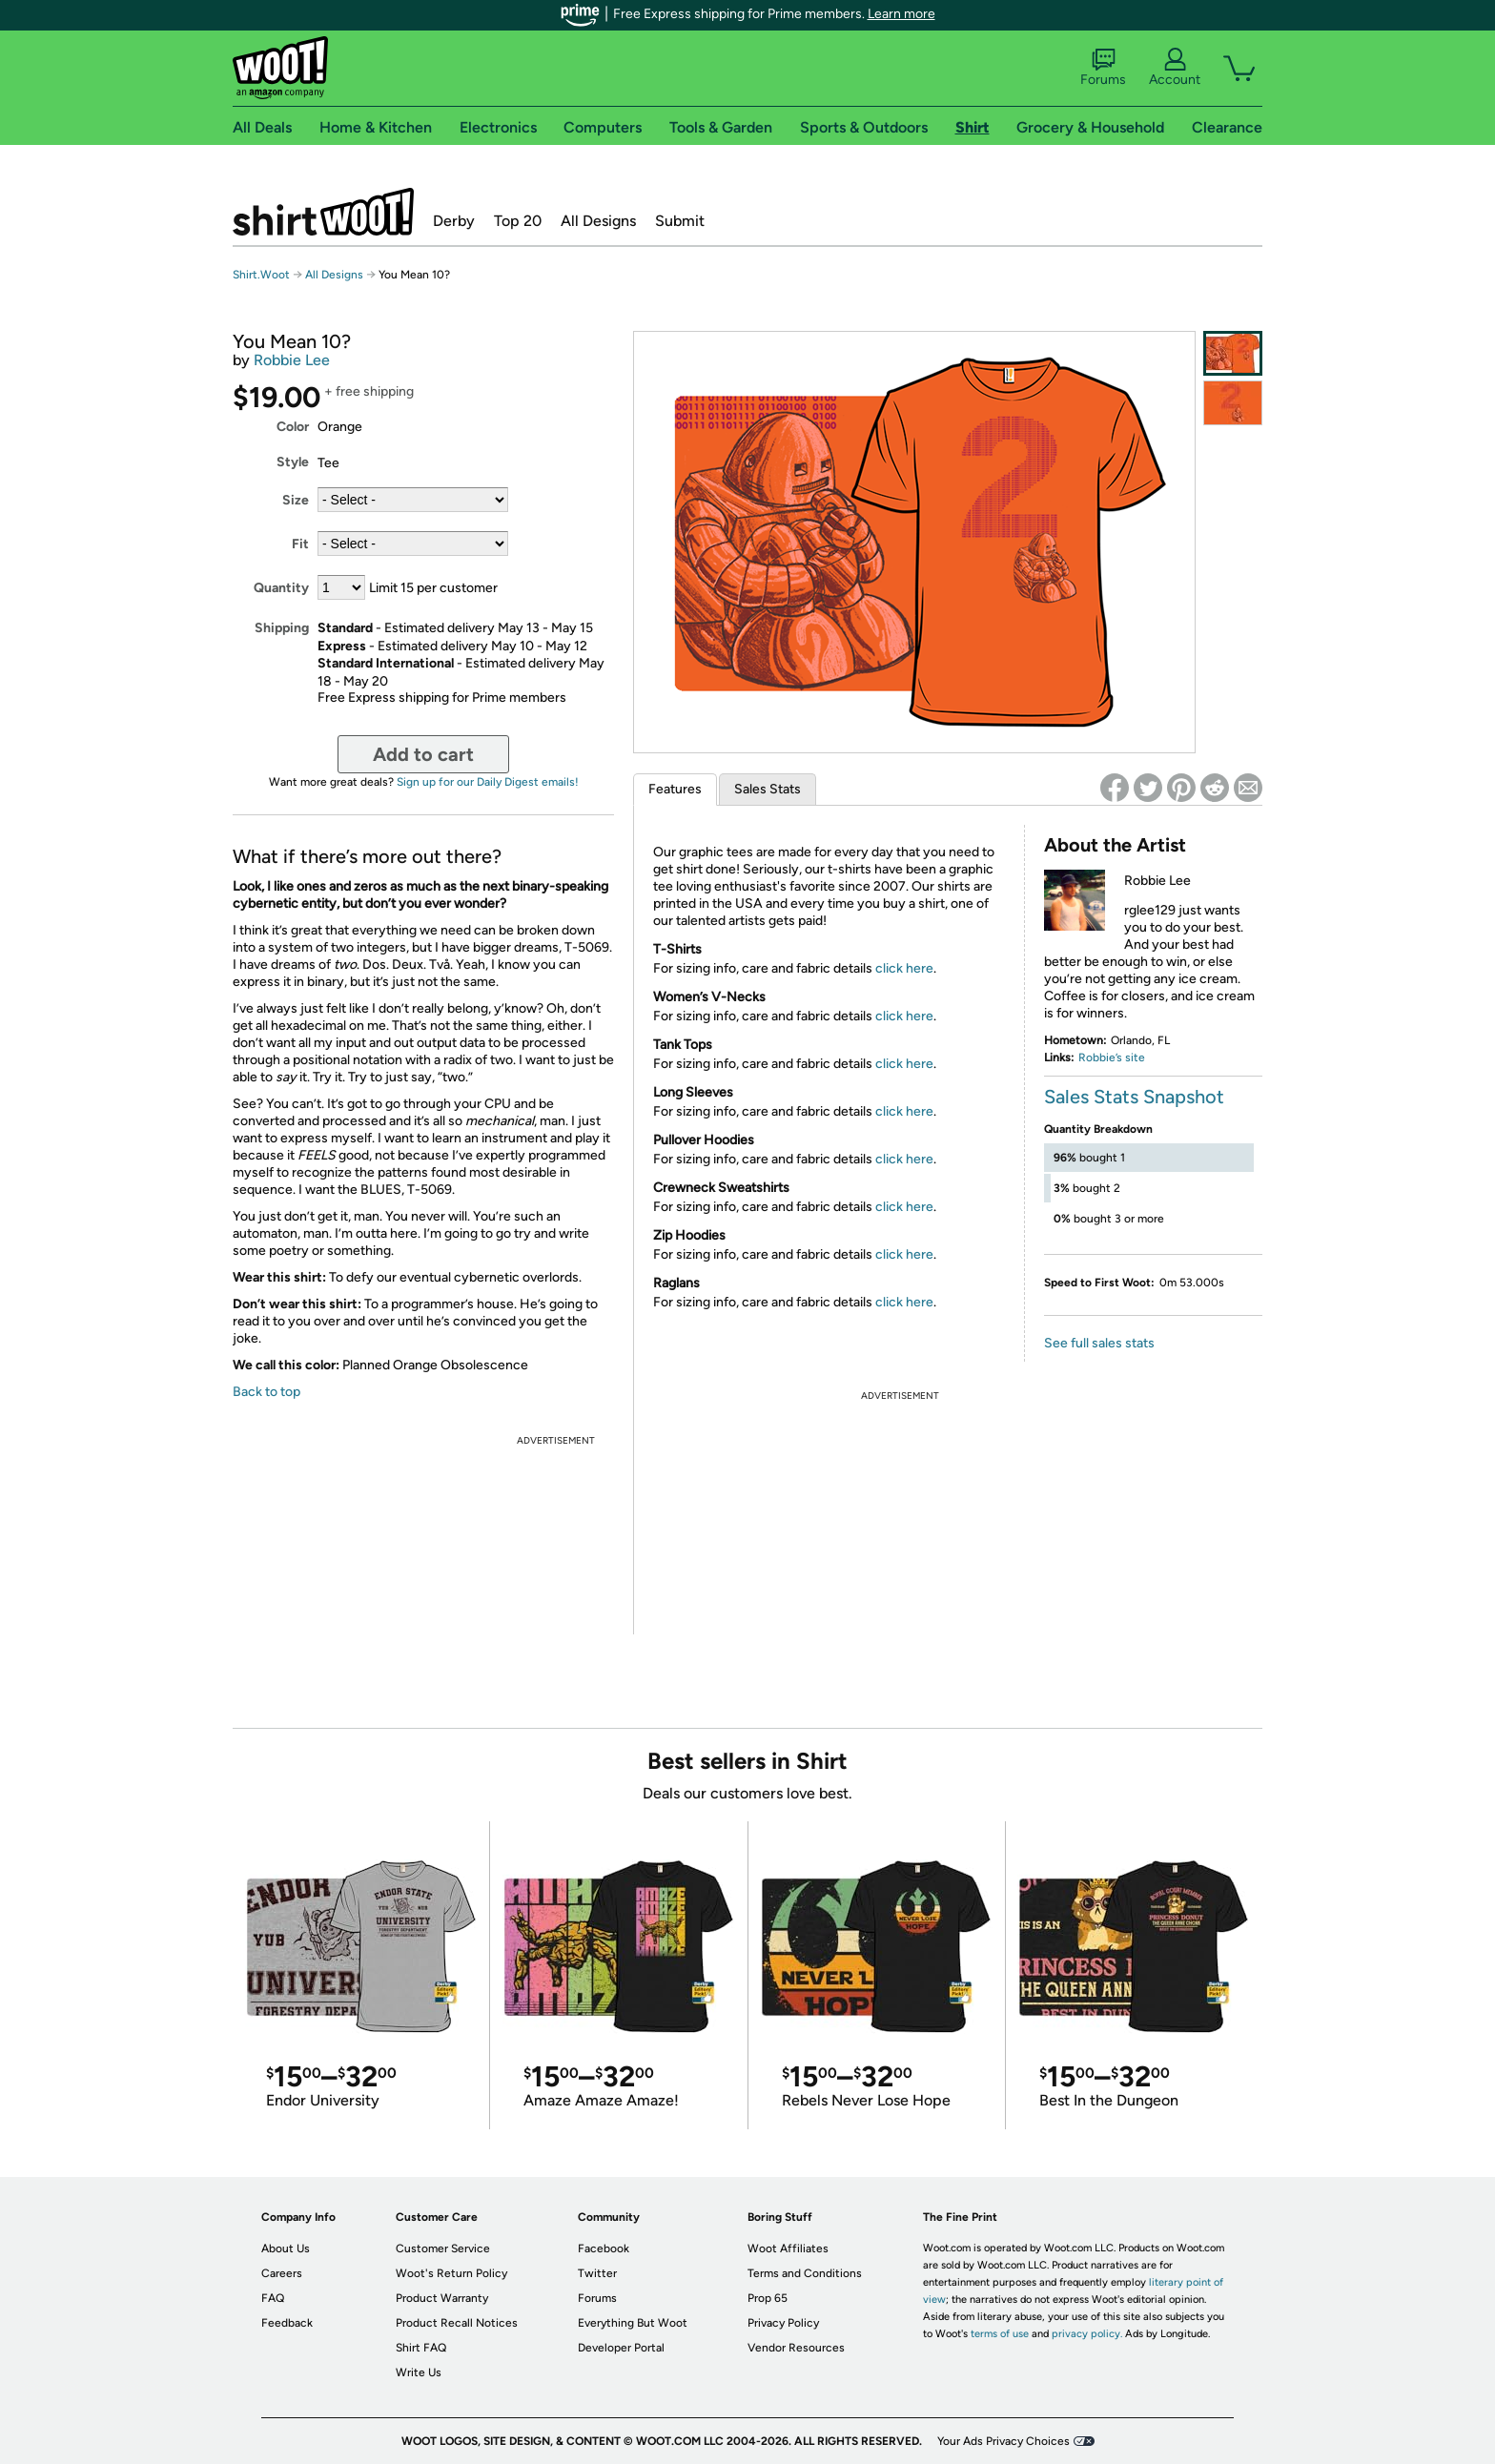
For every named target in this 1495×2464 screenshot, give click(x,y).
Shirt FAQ (421, 2347)
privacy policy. (1087, 2334)
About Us (285, 2248)
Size (295, 500)
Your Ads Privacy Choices (1003, 2441)
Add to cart (423, 754)
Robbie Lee (292, 360)
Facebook (603, 2248)
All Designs (598, 221)
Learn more (901, 14)
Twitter (597, 2273)
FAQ (272, 2298)
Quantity (281, 588)
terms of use (1000, 2334)
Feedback (287, 2323)
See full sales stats (1099, 1343)
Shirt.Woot (323, 212)
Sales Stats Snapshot (1134, 1096)
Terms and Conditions (805, 2273)
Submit (680, 221)
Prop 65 (768, 2298)
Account (1174, 68)
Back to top (266, 1392)
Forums (1103, 68)
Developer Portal (621, 2347)
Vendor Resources (796, 2347)
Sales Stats (767, 789)
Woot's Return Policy (451, 2273)
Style (292, 462)
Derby (454, 221)
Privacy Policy (783, 2323)
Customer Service (443, 2248)
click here (904, 968)
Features (675, 789)
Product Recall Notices (457, 2323)
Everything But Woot (632, 2323)
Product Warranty (442, 2298)
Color (292, 427)
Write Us (418, 2372)
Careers (281, 2273)
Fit (300, 544)
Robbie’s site (1111, 1057)
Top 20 (518, 221)
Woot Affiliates (788, 2248)
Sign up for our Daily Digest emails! (488, 782)
